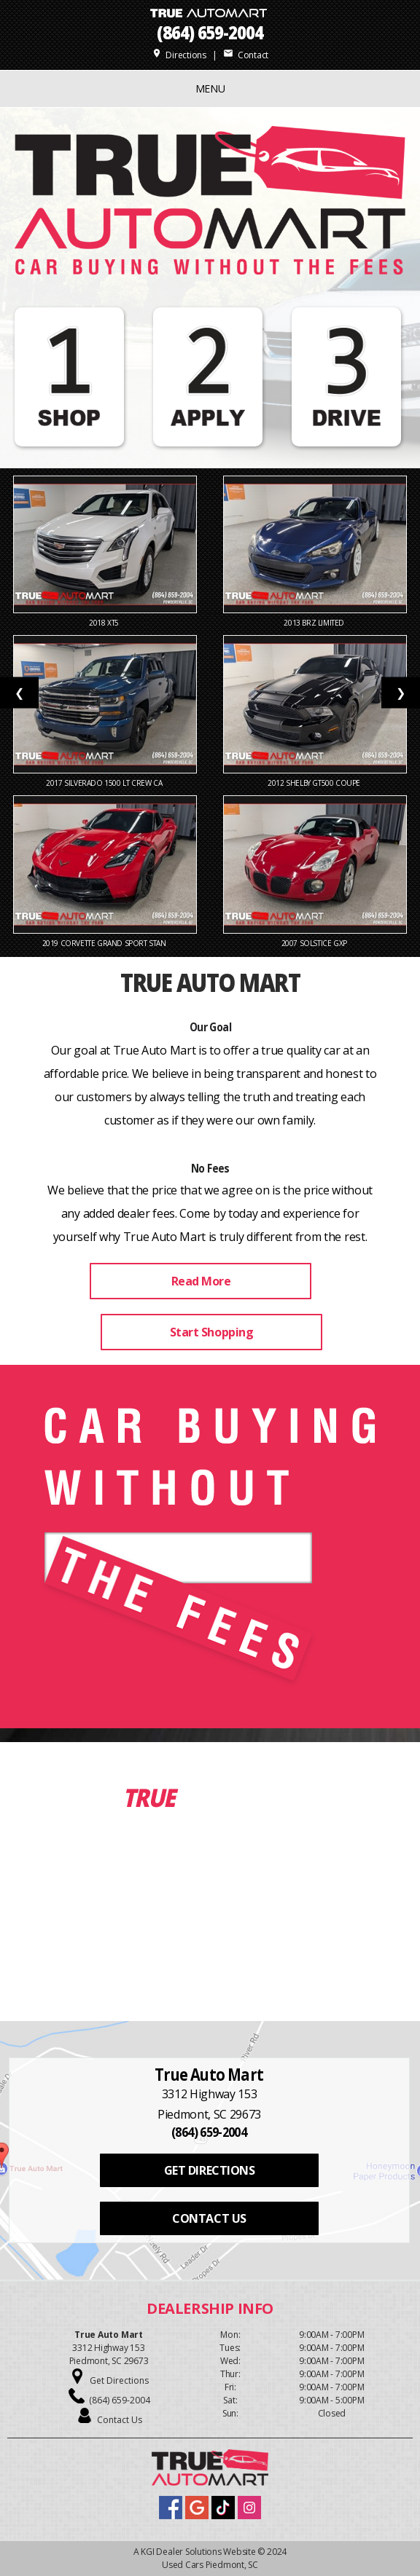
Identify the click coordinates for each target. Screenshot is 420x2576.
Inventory (238, 1797)
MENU (210, 88)
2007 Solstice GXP (315, 943)
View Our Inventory (211, 1945)
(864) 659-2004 (210, 32)
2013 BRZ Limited (315, 623)
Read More (201, 1281)
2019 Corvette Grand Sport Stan (105, 943)
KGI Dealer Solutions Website (198, 2551)
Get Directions (119, 2380)
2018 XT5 (104, 623)
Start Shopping (211, 1332)
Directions (179, 55)
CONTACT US (209, 2218)
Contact (245, 55)
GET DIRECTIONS (209, 2170)
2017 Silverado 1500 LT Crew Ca (105, 783)
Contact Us (119, 2420)
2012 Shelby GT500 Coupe (315, 783)
